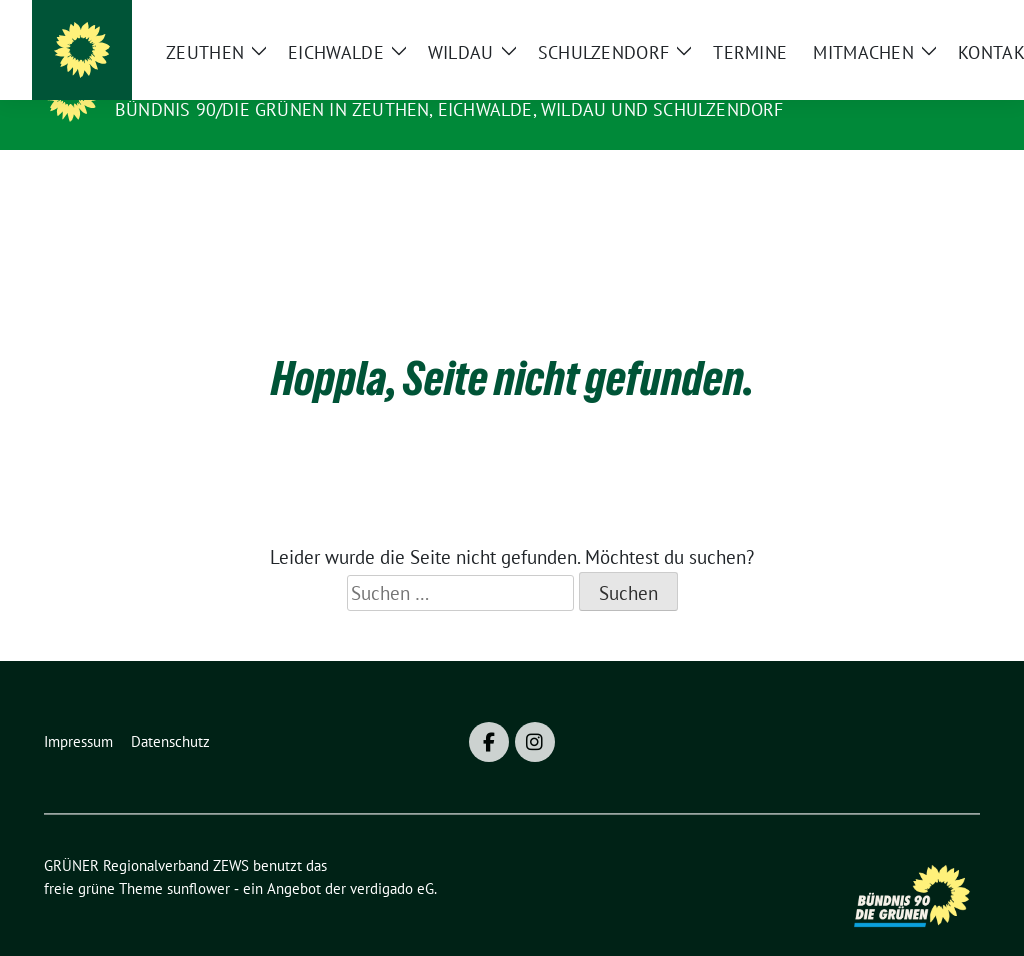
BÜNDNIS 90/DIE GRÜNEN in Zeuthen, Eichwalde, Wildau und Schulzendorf (449, 109)
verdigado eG (392, 857)
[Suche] (916, 19)
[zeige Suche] (944, 19)
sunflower (198, 857)
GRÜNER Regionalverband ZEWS (282, 81)
